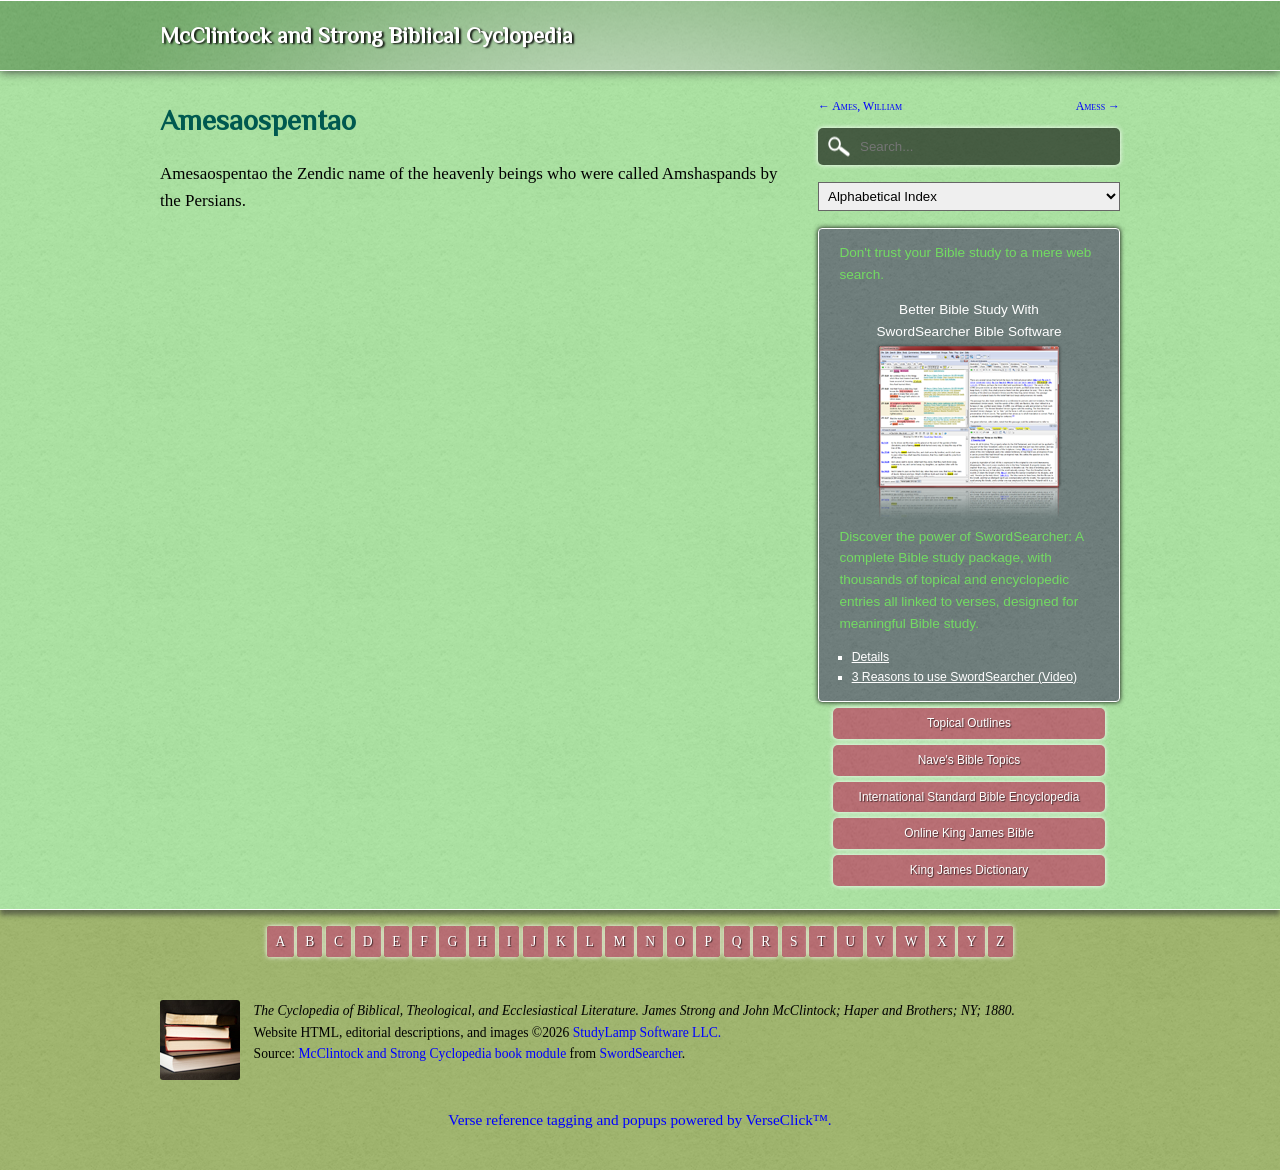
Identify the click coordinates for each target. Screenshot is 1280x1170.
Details (870, 657)
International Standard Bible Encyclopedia (969, 797)
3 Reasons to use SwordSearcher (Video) (965, 677)
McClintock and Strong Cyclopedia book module (433, 1053)
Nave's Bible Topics (969, 760)
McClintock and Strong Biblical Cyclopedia (366, 35)
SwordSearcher (640, 1053)
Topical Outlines (969, 723)
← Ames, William (860, 106)
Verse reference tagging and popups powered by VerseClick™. (639, 1119)
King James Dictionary (969, 870)
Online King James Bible (969, 833)
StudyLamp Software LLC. (647, 1032)
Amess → (1098, 106)
